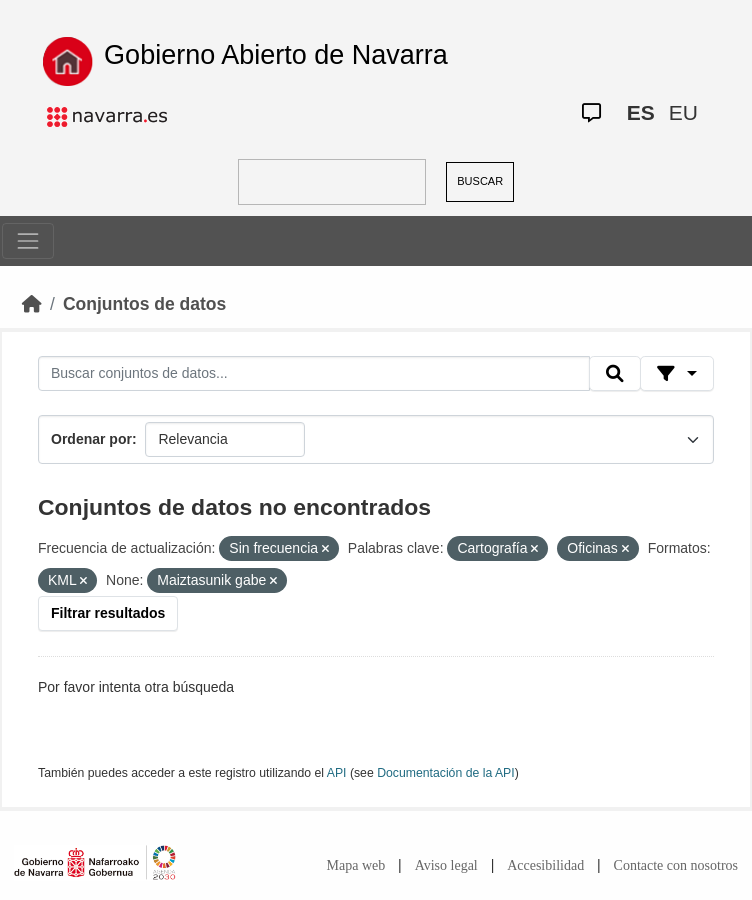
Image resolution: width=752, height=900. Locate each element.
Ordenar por (91, 439)
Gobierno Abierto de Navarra (276, 55)
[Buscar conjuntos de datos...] (314, 374)
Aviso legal (446, 865)
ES (641, 112)
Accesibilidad (545, 865)
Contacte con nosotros (676, 865)
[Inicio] (32, 304)
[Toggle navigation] (28, 241)
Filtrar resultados (108, 613)
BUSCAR (480, 181)
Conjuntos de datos (144, 304)
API (337, 773)
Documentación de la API (446, 773)
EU (683, 112)
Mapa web (356, 865)
